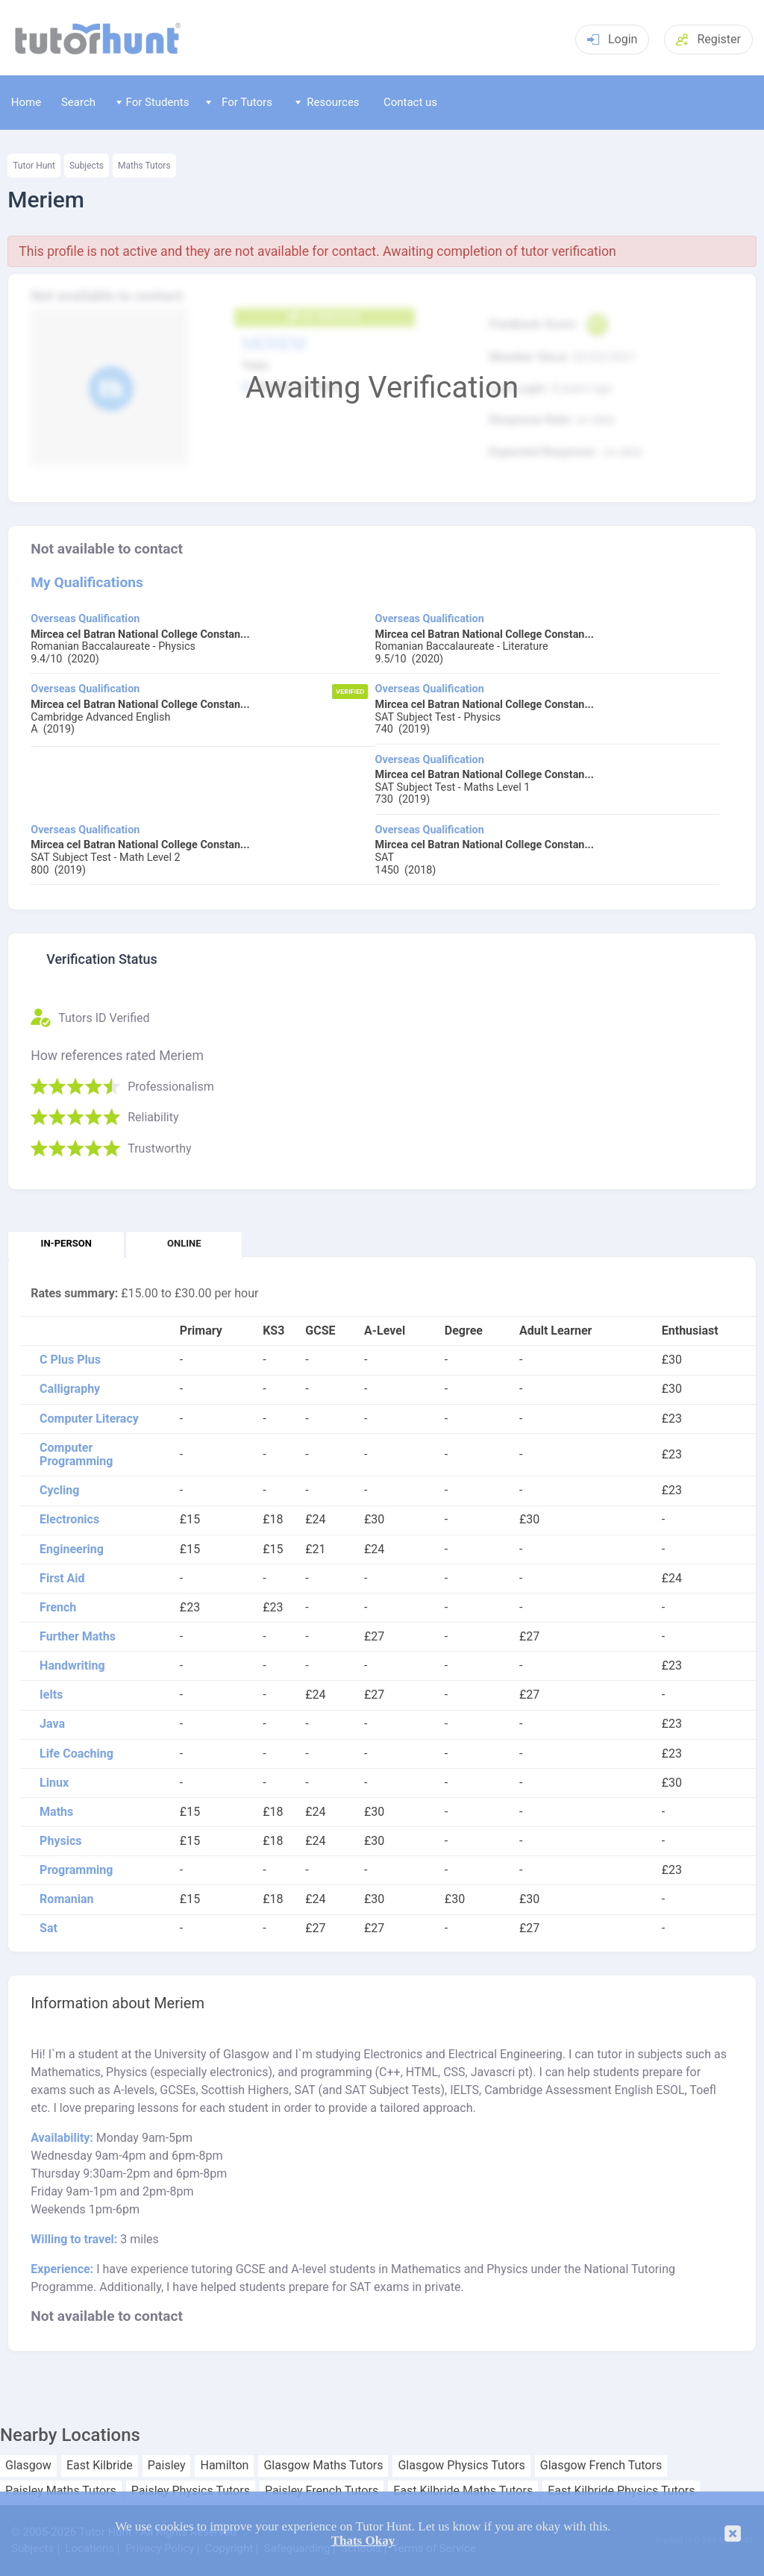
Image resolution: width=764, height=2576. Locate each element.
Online (184, 1243)
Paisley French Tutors (321, 2491)
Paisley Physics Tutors (190, 2491)
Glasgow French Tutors (601, 2465)
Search (78, 102)
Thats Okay (363, 2540)
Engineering (72, 1549)
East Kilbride (99, 2465)
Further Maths (78, 1636)
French (58, 1607)
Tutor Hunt (34, 165)
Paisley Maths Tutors (60, 2491)
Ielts (51, 1695)
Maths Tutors (144, 165)
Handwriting (72, 1666)
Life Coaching (76, 1754)
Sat (48, 1928)
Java (52, 1724)
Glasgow (28, 2465)
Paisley (167, 2465)
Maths (56, 1812)
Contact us (410, 102)
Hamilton (224, 2465)
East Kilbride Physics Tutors (621, 2491)
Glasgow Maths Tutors (323, 2465)
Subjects (86, 165)
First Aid (62, 1578)
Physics (60, 1841)
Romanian (66, 1899)
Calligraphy (70, 1389)
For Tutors (239, 102)
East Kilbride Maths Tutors (463, 2491)
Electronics (69, 1519)
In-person (66, 1243)
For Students (152, 102)
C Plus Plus (70, 1360)
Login (612, 39)
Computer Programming (76, 1454)
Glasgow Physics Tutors (461, 2465)
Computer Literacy (89, 1419)
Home (26, 102)
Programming (76, 1870)
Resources (327, 102)
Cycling (59, 1490)
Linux (54, 1783)
